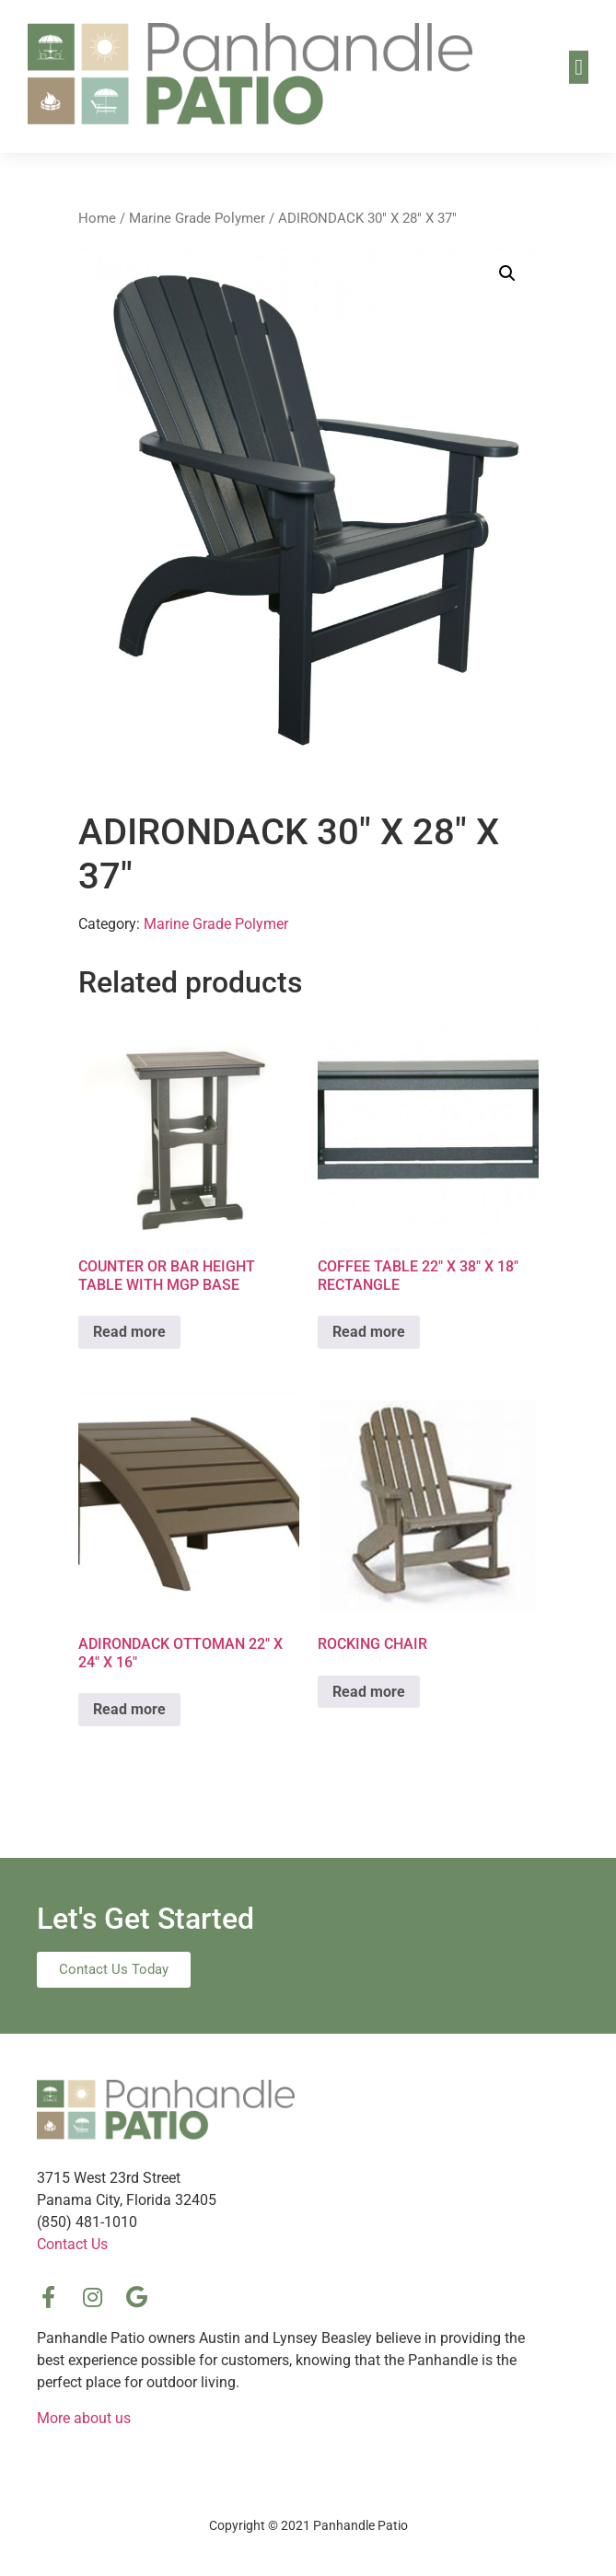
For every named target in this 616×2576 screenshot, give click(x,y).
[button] (578, 67)
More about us (84, 2418)
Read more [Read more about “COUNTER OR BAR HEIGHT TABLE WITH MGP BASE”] (129, 1331)
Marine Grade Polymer (197, 218)
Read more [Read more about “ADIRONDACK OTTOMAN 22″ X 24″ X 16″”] (129, 1709)
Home (97, 218)
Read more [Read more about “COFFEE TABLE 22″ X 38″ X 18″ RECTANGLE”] (368, 1331)
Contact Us (72, 2244)
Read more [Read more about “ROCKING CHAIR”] (368, 1691)
